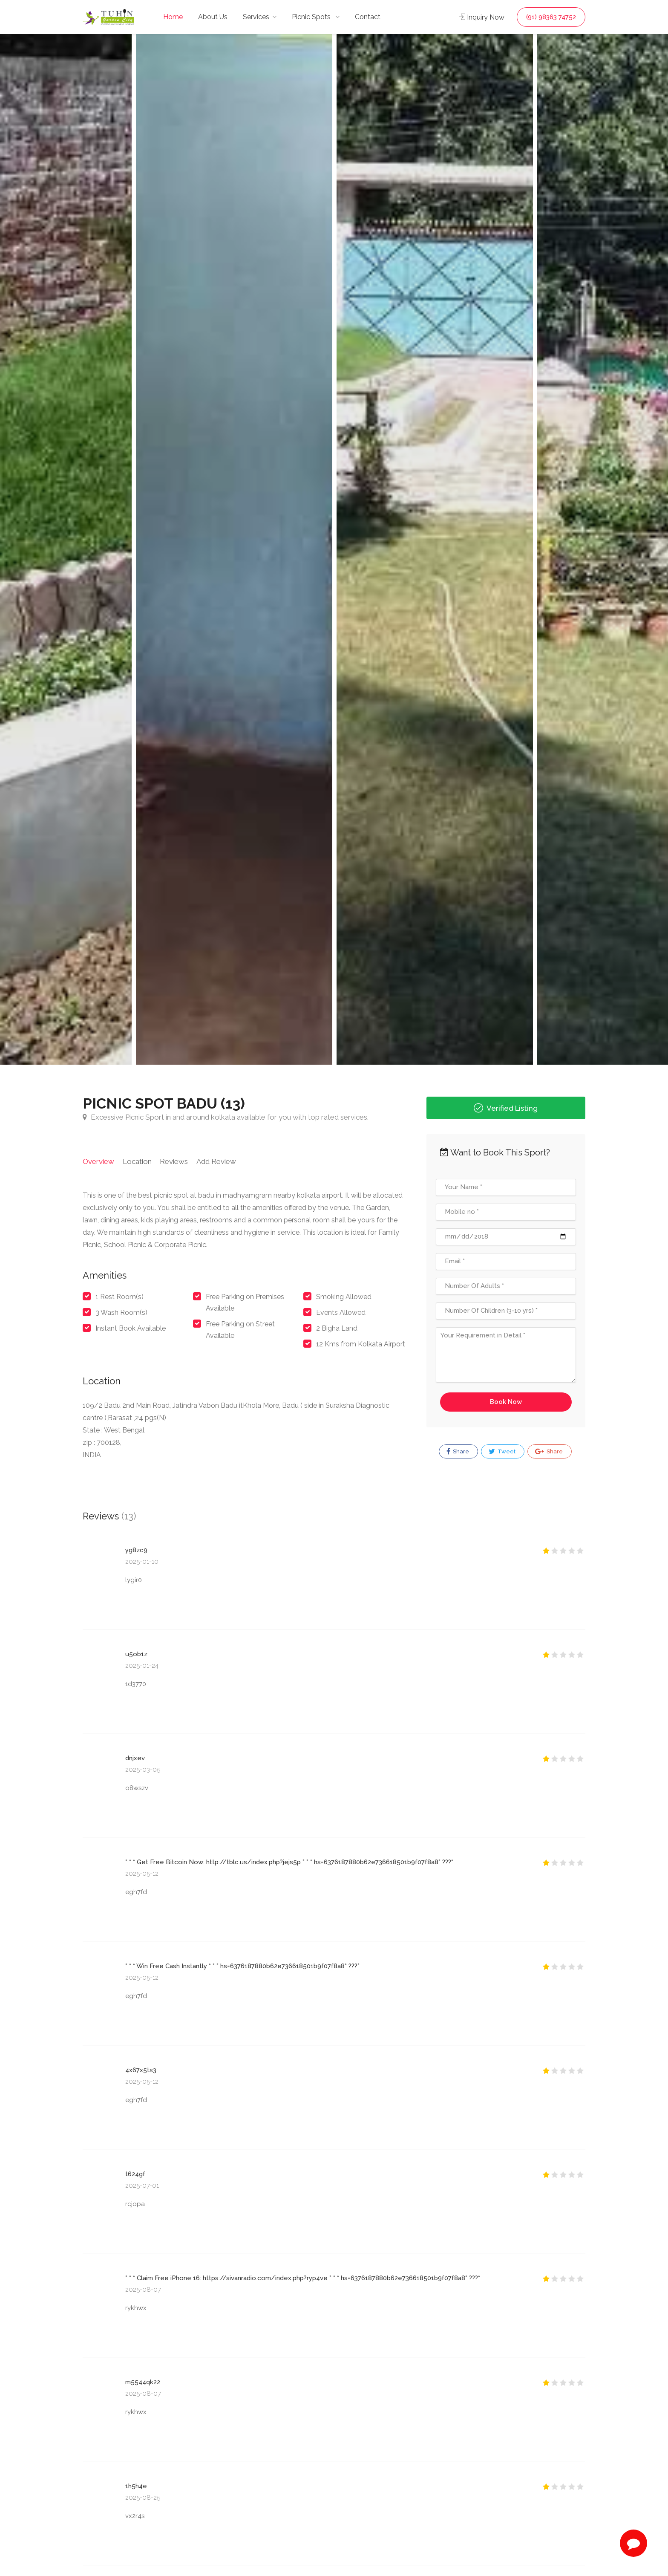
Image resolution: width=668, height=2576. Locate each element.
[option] (435, 549)
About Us (212, 17)
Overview (98, 1161)
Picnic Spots (312, 17)
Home (173, 17)
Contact (367, 17)
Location (136, 1161)
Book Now (506, 1402)
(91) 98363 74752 (551, 17)
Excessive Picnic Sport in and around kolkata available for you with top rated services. (226, 1117)
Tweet (502, 1451)
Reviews (173, 1161)
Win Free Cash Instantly (171, 1966)
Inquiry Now (481, 17)
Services (256, 17)
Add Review (215, 1161)
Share (457, 1451)
